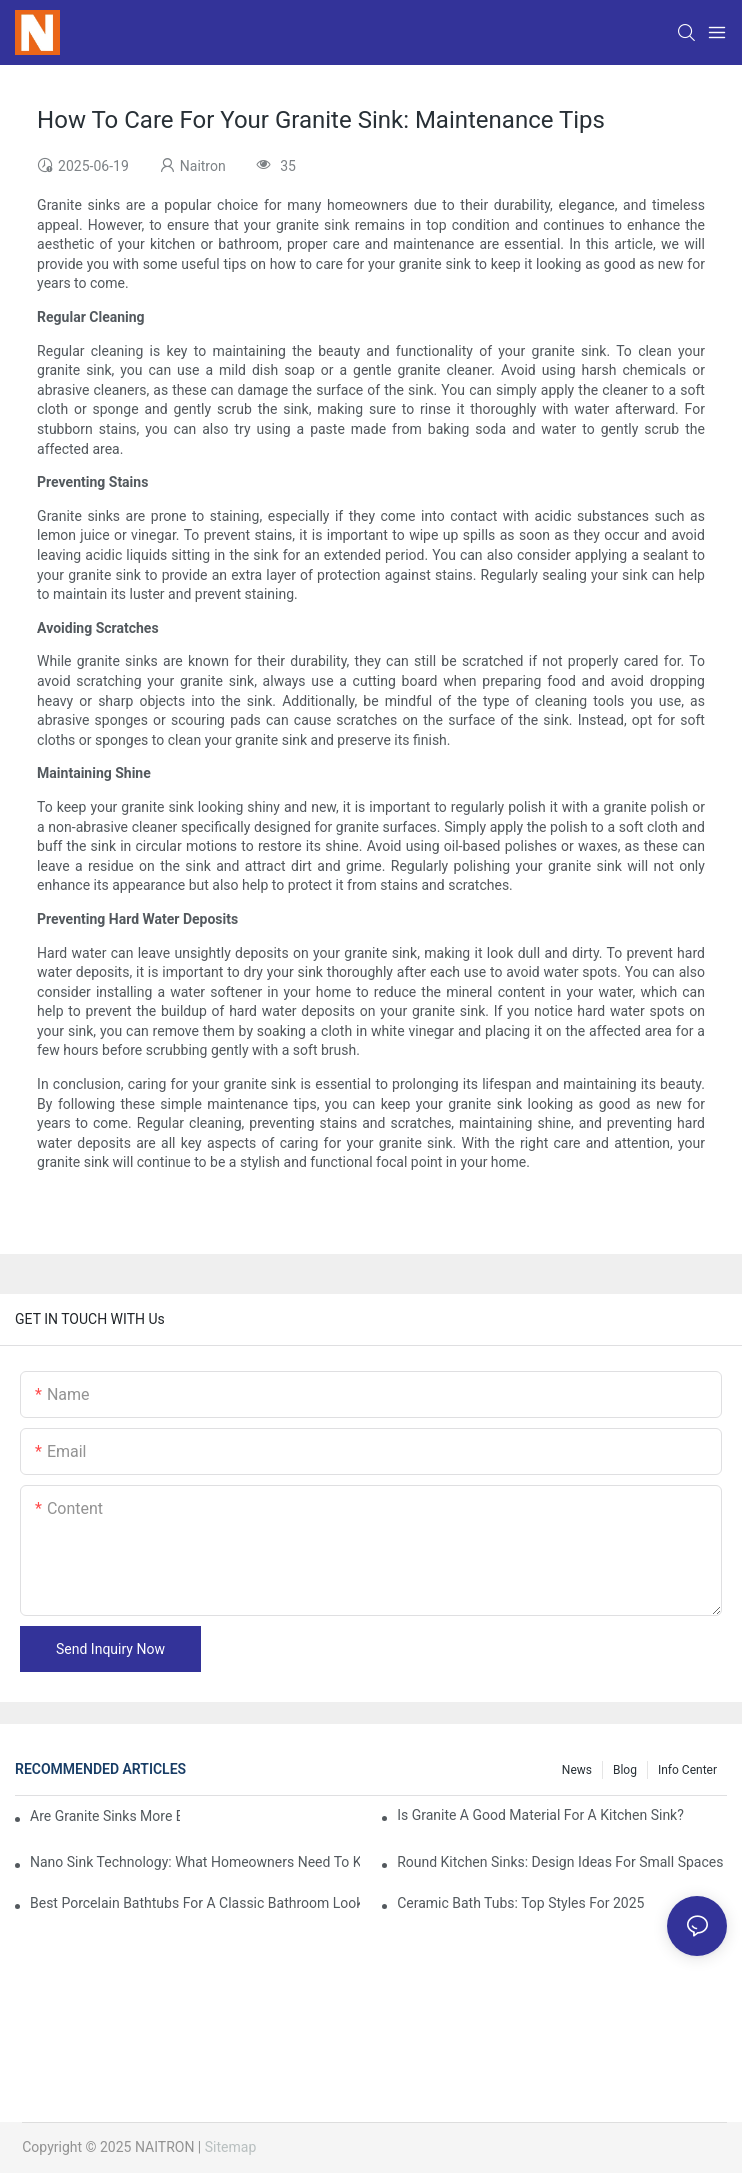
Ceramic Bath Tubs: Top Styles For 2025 (520, 1903)
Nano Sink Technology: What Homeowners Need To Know (195, 1862)
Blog (625, 1770)
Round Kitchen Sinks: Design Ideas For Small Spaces (560, 1862)
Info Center (687, 1770)
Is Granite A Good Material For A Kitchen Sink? (540, 1815)
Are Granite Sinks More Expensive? (105, 1816)
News (577, 1770)
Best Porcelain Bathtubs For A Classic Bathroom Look (195, 1903)
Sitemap (230, 2147)
